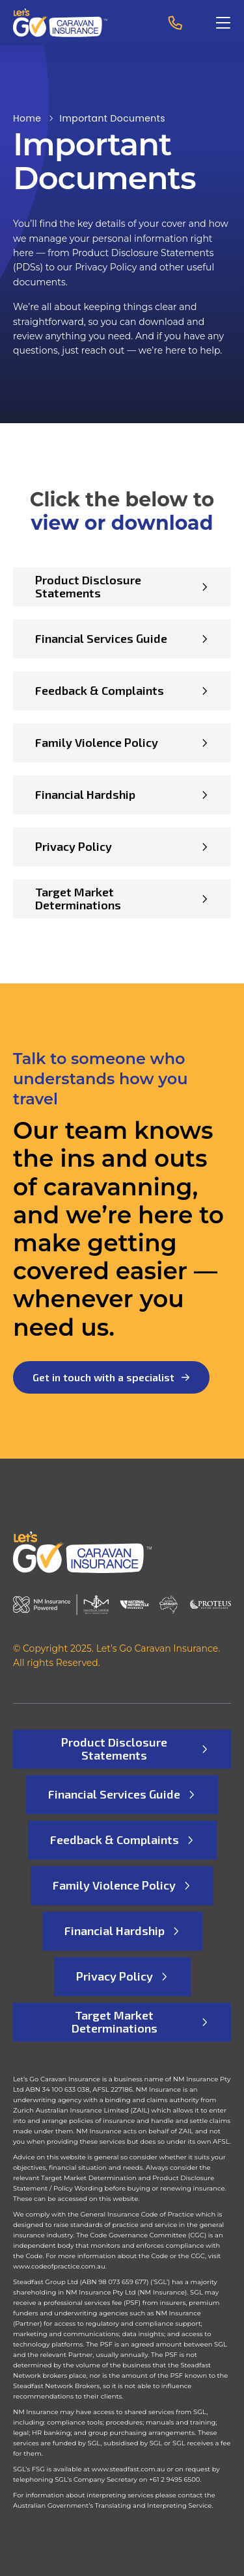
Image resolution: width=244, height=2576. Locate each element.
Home (27, 118)
